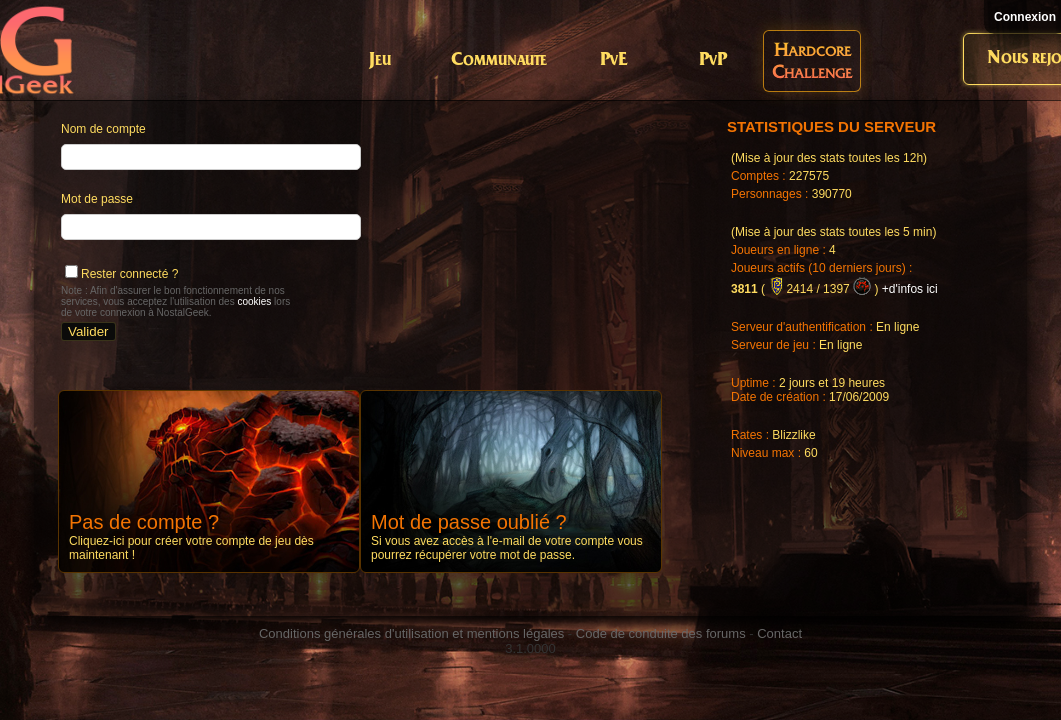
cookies (254, 301)
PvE (613, 60)
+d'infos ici (910, 289)
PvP (713, 60)
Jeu (380, 60)
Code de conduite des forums (661, 633)
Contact (779, 633)
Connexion (1025, 17)
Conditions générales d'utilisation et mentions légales (411, 633)
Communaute (499, 60)
